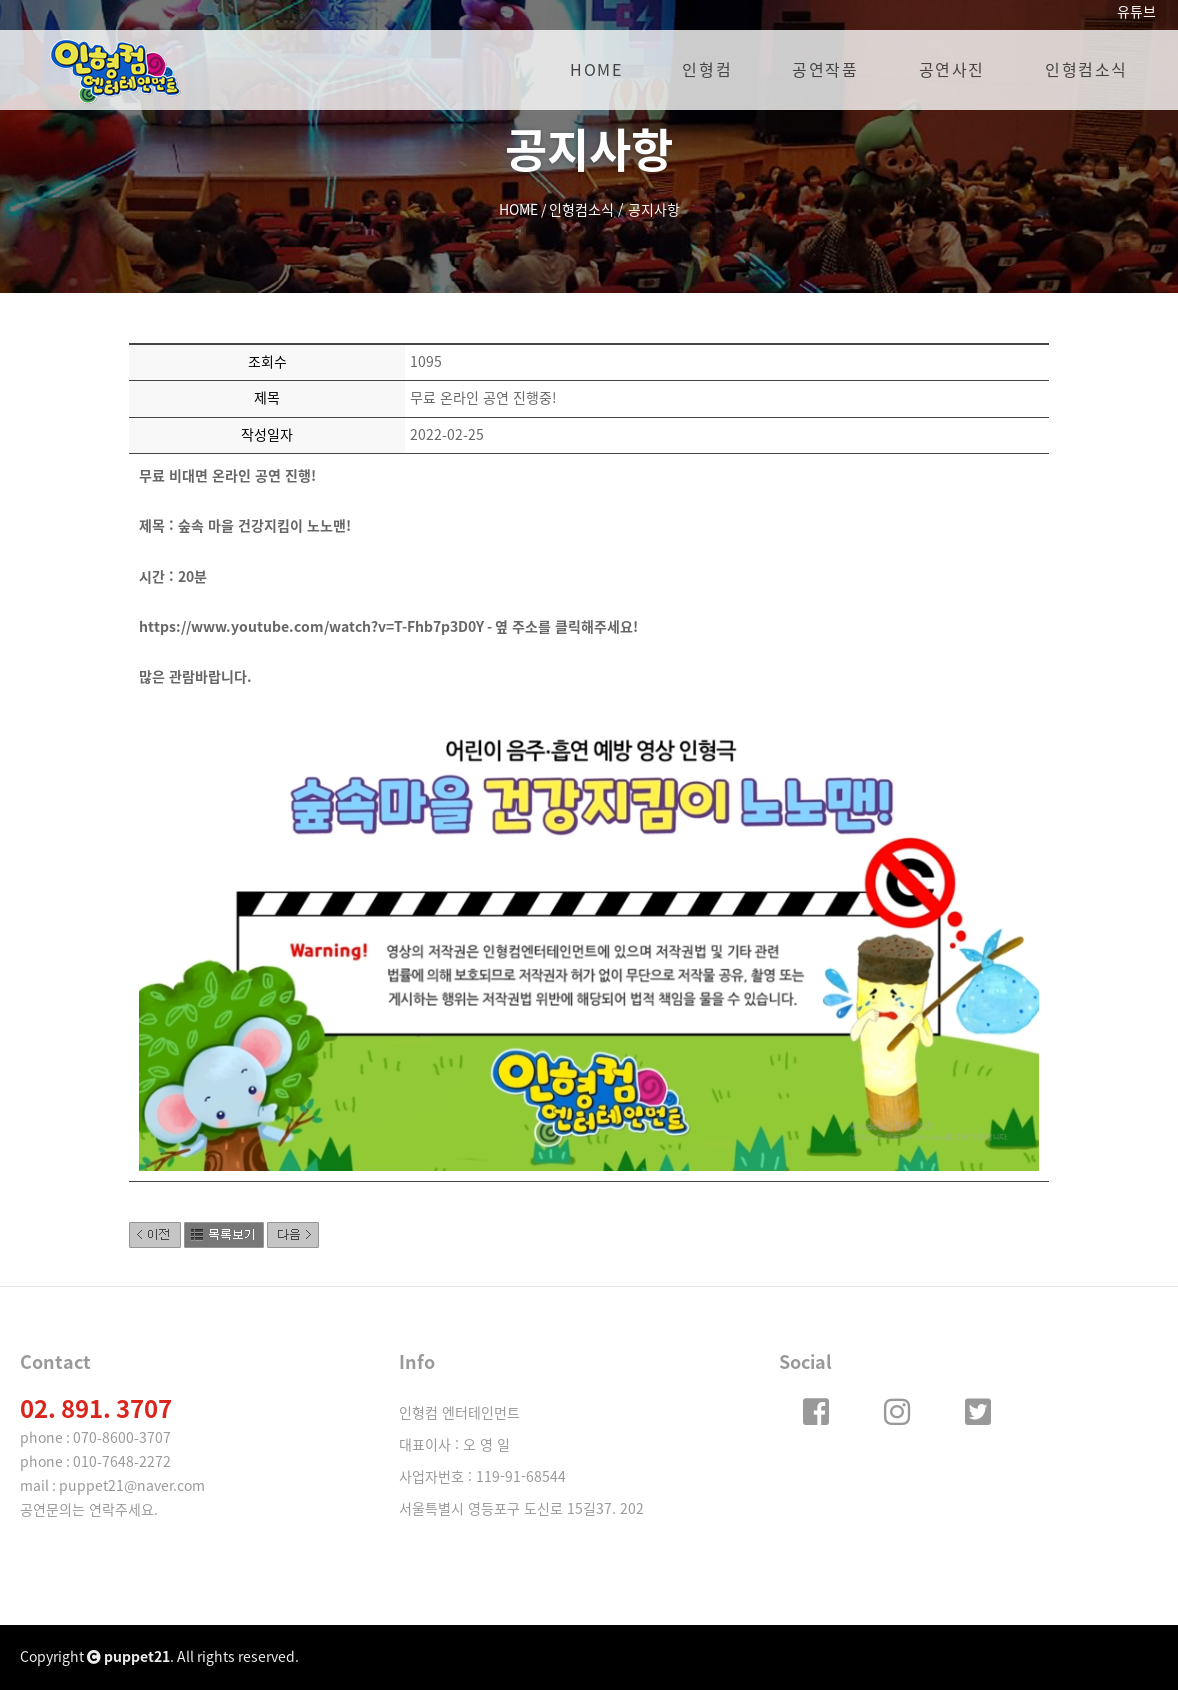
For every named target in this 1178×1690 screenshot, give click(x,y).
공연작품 (825, 70)
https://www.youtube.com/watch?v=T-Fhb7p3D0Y (311, 627)
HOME (596, 70)
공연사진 (952, 70)
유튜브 (1136, 12)
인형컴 (707, 70)
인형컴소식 (1086, 70)
